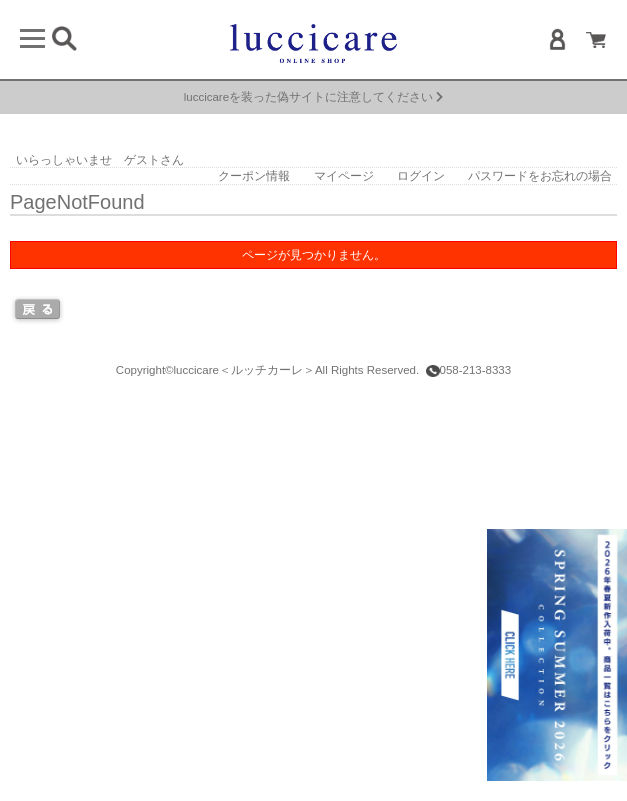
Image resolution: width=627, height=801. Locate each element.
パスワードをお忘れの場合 (540, 176)
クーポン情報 (254, 176)
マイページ (344, 176)
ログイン (421, 176)
